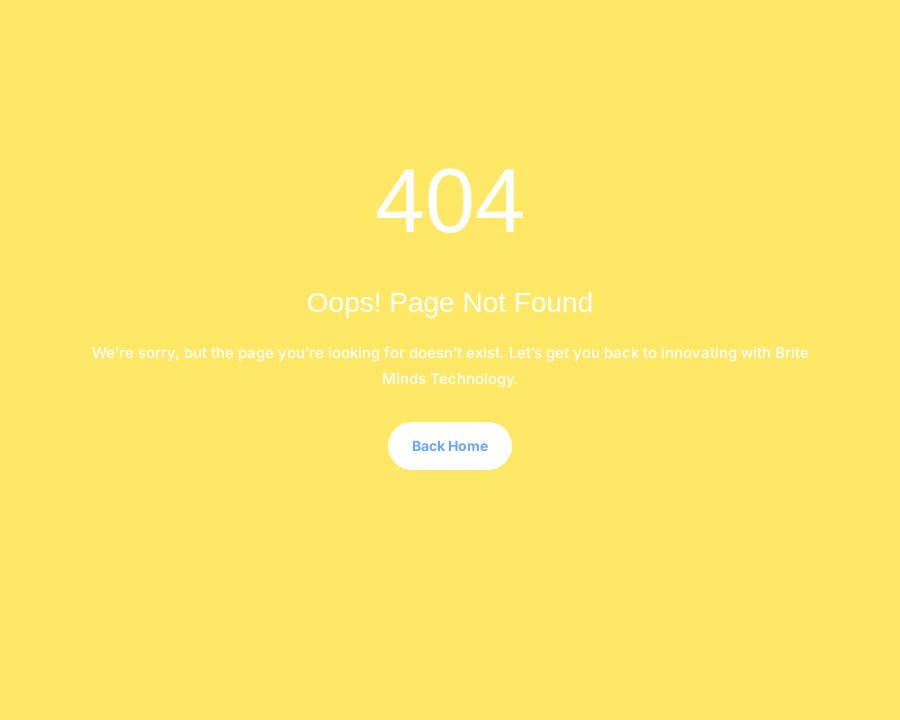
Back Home (450, 445)
